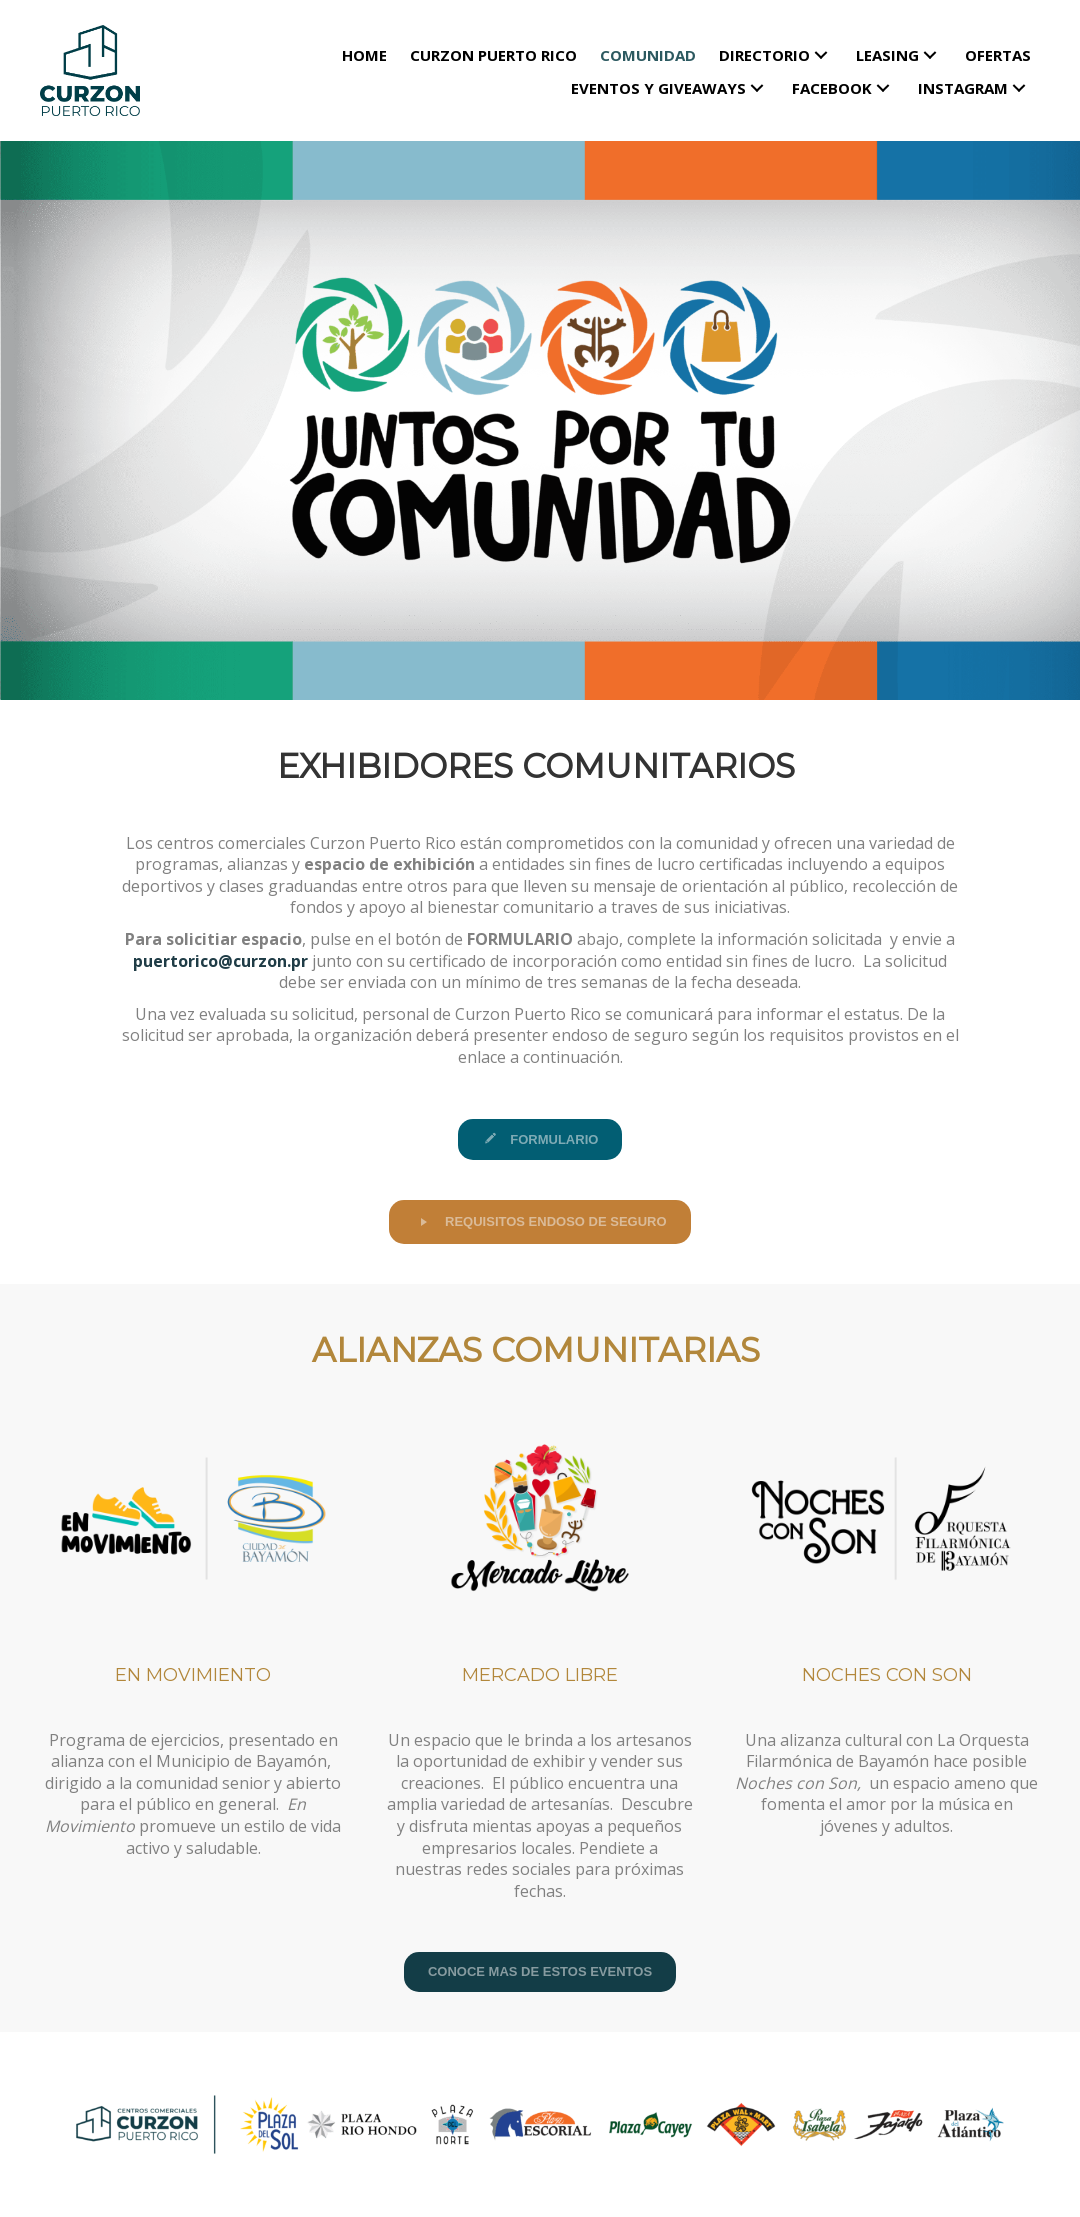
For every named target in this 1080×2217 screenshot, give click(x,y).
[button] (820, 54)
